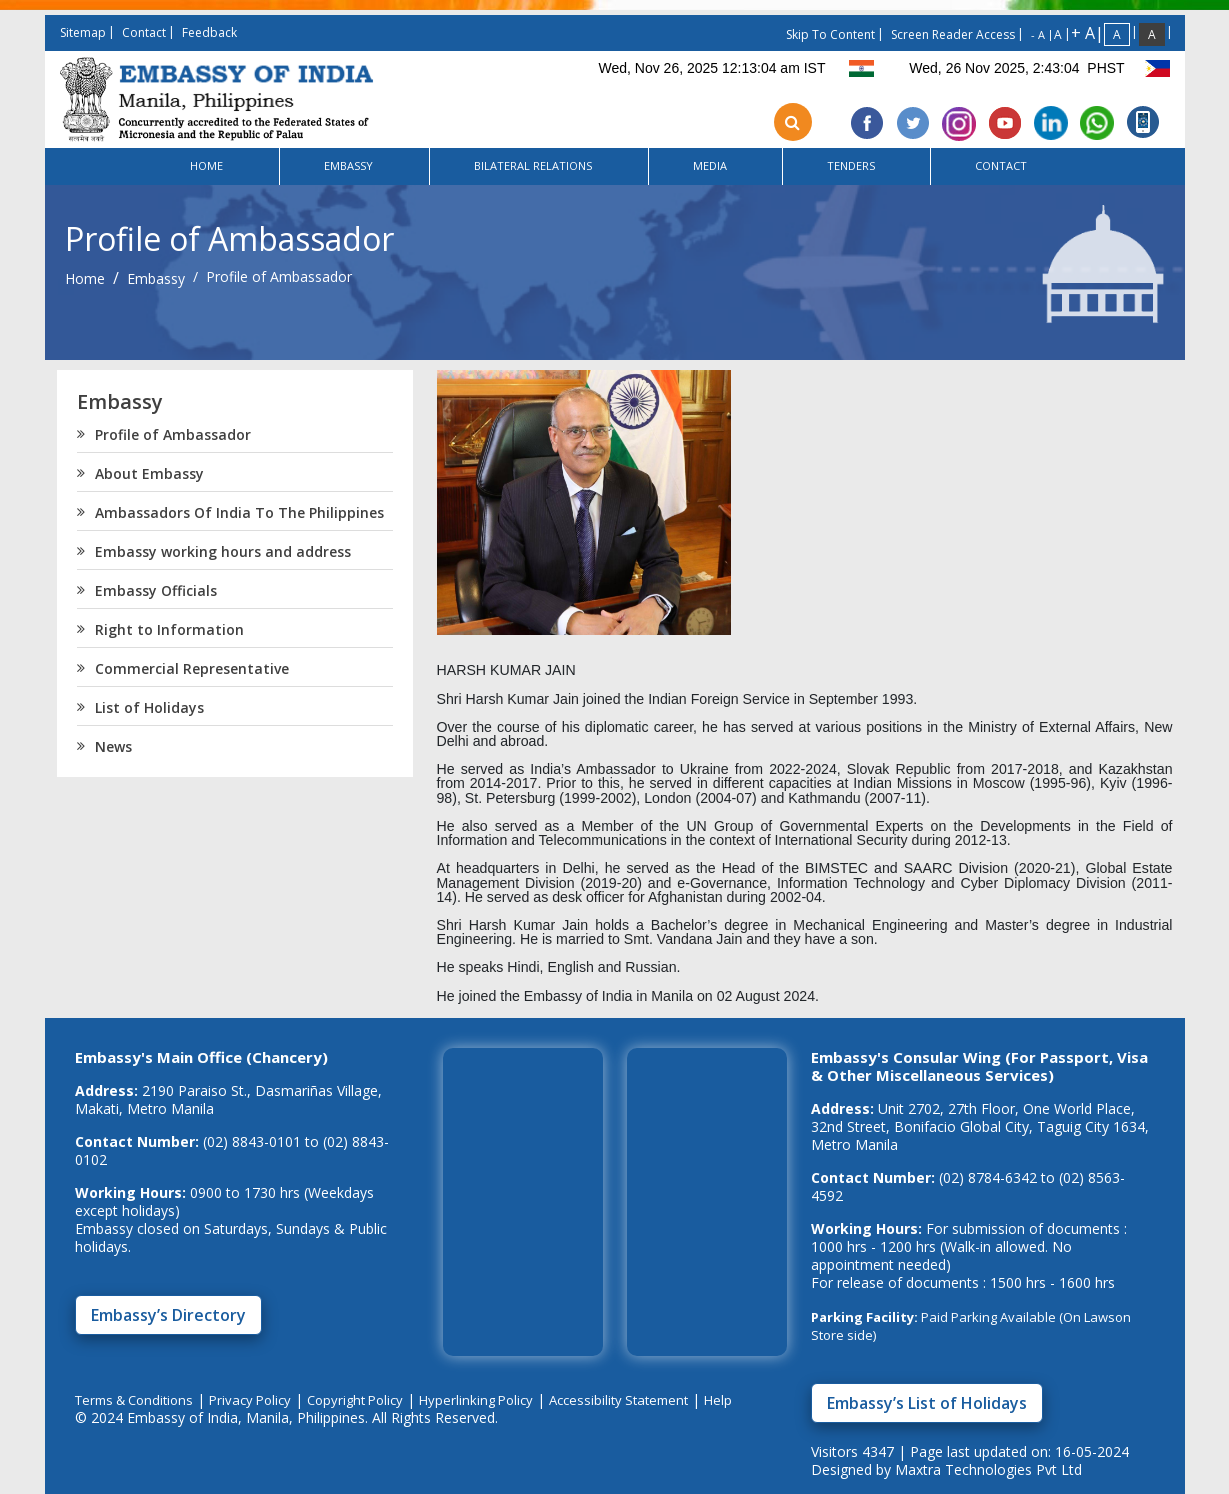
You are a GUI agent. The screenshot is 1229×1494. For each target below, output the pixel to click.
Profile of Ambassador (164, 435)
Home (85, 278)
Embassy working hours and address (214, 552)
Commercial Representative (183, 669)
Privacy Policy (250, 1400)
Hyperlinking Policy (476, 1400)
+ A (1083, 33)
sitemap (83, 32)
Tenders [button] (852, 165)
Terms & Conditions (134, 1400)
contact (144, 32)
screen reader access (953, 34)
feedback (209, 32)
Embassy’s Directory (168, 1315)
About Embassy (140, 474)
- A (1038, 34)
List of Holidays (140, 708)
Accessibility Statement (618, 1400)
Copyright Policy (355, 1400)
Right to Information (160, 630)
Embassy (156, 278)
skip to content (830, 34)
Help (718, 1400)
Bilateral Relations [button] (534, 165)
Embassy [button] (350, 165)
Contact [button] (1002, 165)
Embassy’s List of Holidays (927, 1403)
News (104, 747)
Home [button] (208, 165)
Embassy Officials (147, 591)
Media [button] (711, 165)
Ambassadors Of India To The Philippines (230, 513)
